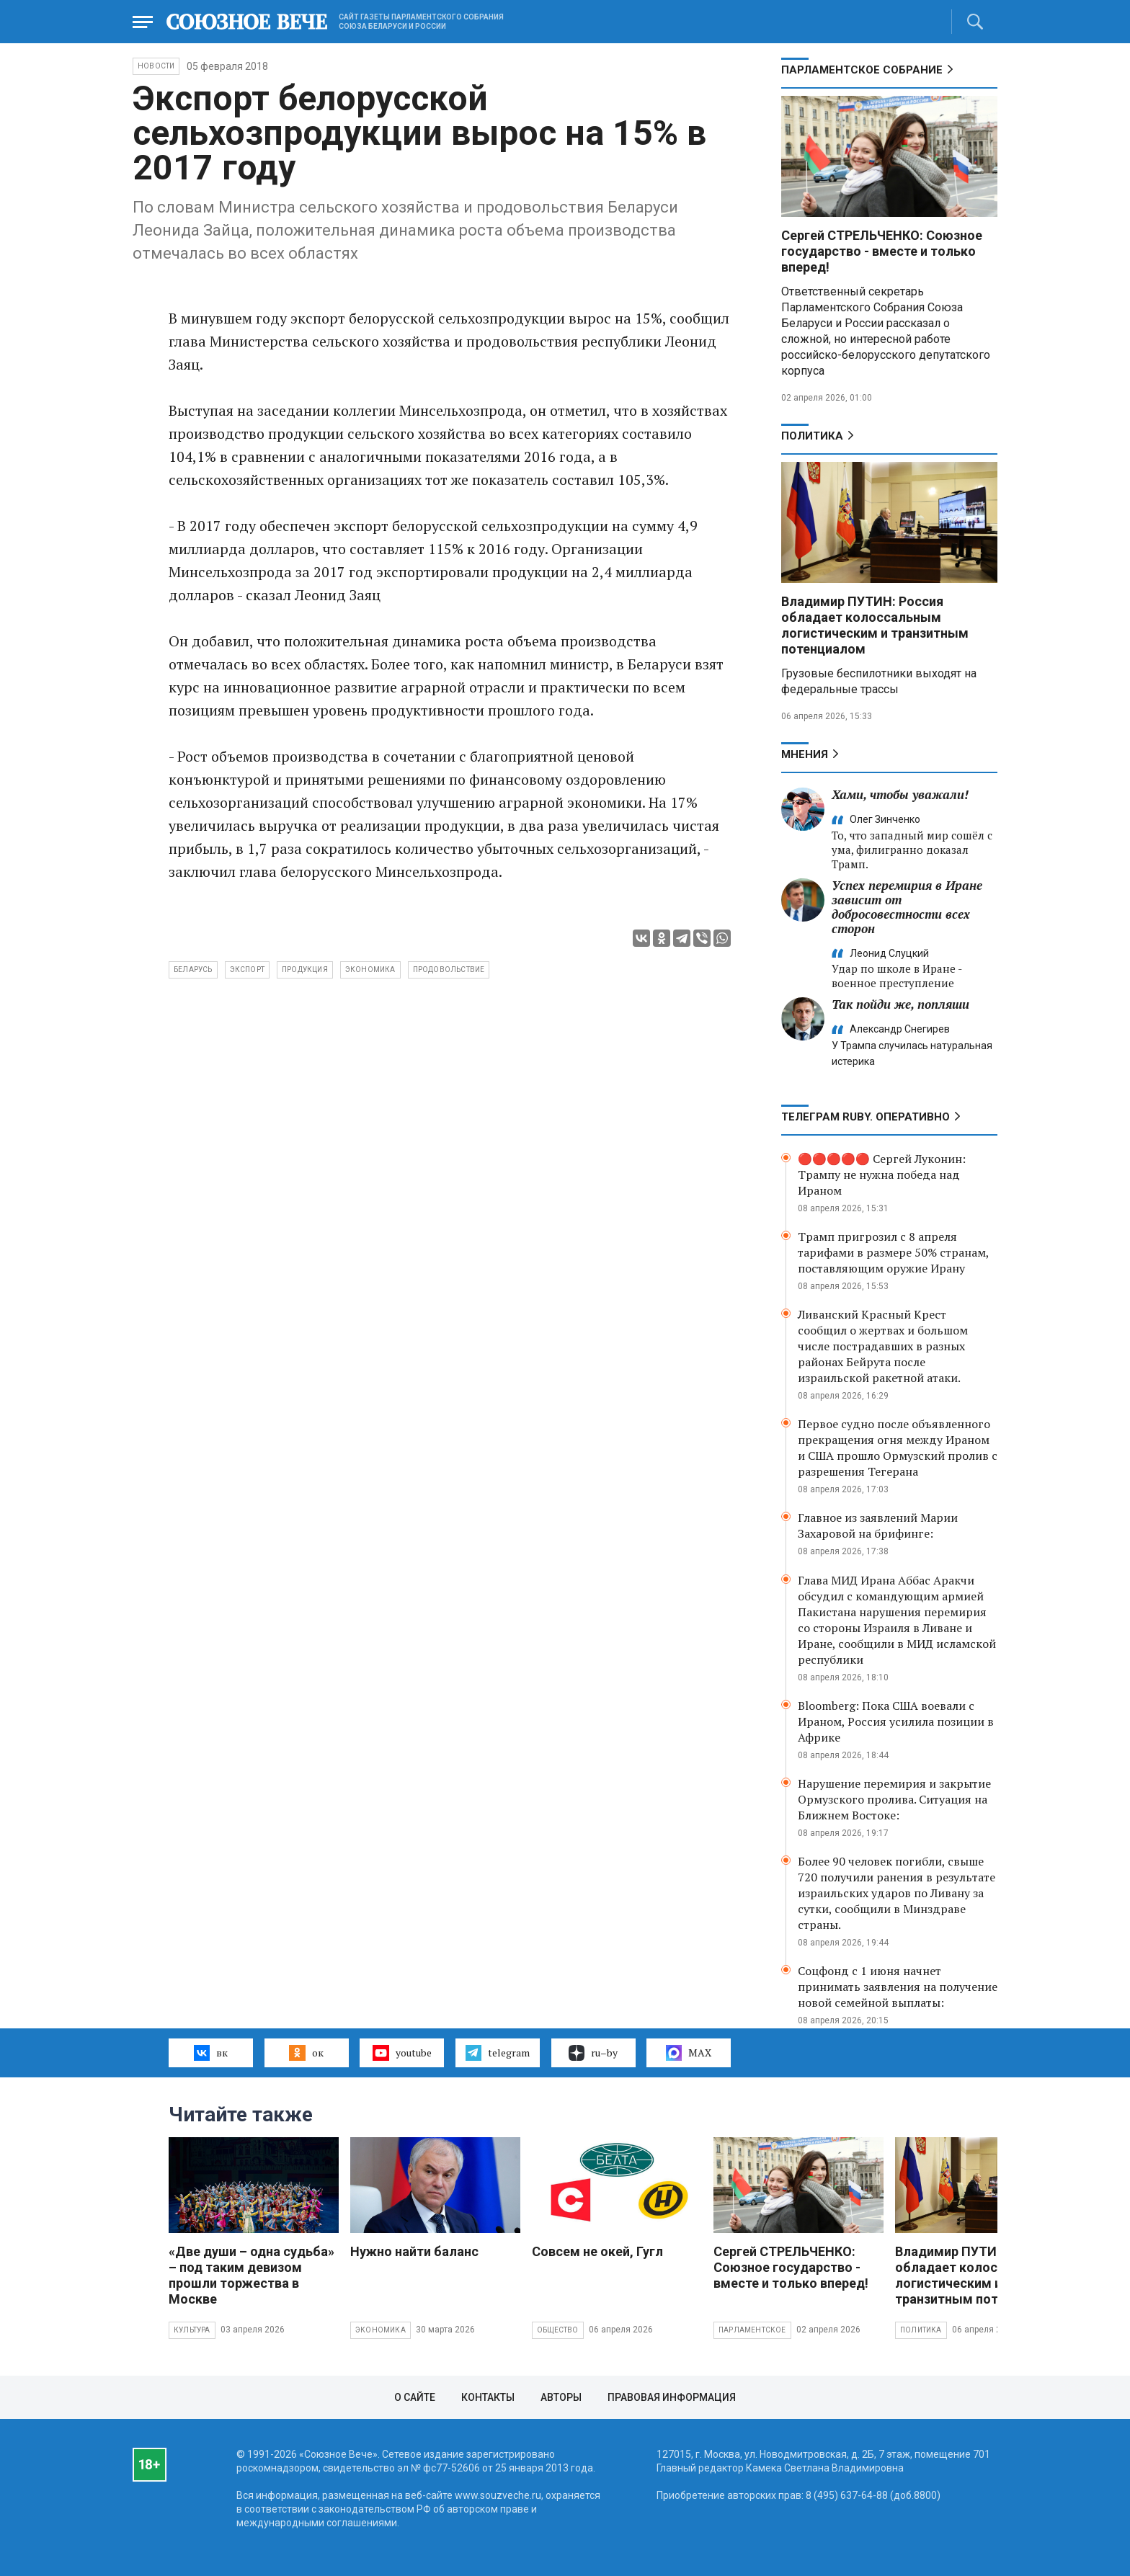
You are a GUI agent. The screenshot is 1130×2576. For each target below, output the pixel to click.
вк (211, 2053)
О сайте (414, 2397)
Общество (558, 2330)
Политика (812, 435)
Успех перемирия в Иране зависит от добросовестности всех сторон (907, 907)
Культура (192, 2330)
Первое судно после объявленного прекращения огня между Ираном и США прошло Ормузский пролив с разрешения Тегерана (897, 1447)
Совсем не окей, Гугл (597, 2251)
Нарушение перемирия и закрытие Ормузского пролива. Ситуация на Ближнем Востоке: (894, 1799)
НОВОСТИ (156, 66)
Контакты (488, 2397)
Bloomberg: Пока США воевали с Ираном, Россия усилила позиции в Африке (896, 1721)
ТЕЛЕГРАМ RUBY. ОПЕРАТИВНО (865, 1116)
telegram (498, 2053)
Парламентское (752, 2330)
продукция (305, 969)
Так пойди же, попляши (900, 1004)
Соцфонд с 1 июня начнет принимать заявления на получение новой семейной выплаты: (897, 1986)
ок (306, 2053)
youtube (402, 2053)
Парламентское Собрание (862, 69)
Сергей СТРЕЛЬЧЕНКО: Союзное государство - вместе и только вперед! (881, 251)
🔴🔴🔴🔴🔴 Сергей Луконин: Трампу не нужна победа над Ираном (882, 1174)
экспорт (247, 969)
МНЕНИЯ (804, 754)
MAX (688, 2053)
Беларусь (193, 969)
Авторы (561, 2397)
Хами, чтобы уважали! (900, 794)
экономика (370, 969)
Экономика (380, 2330)
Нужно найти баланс (414, 2251)
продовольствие (449, 969)
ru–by (593, 2053)
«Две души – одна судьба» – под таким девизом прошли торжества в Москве (251, 2275)
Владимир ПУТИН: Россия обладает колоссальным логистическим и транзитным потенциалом (875, 625)
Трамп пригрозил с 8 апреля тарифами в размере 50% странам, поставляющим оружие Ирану (893, 1252)
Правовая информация (672, 2397)
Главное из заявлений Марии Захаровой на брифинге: (878, 1525)
